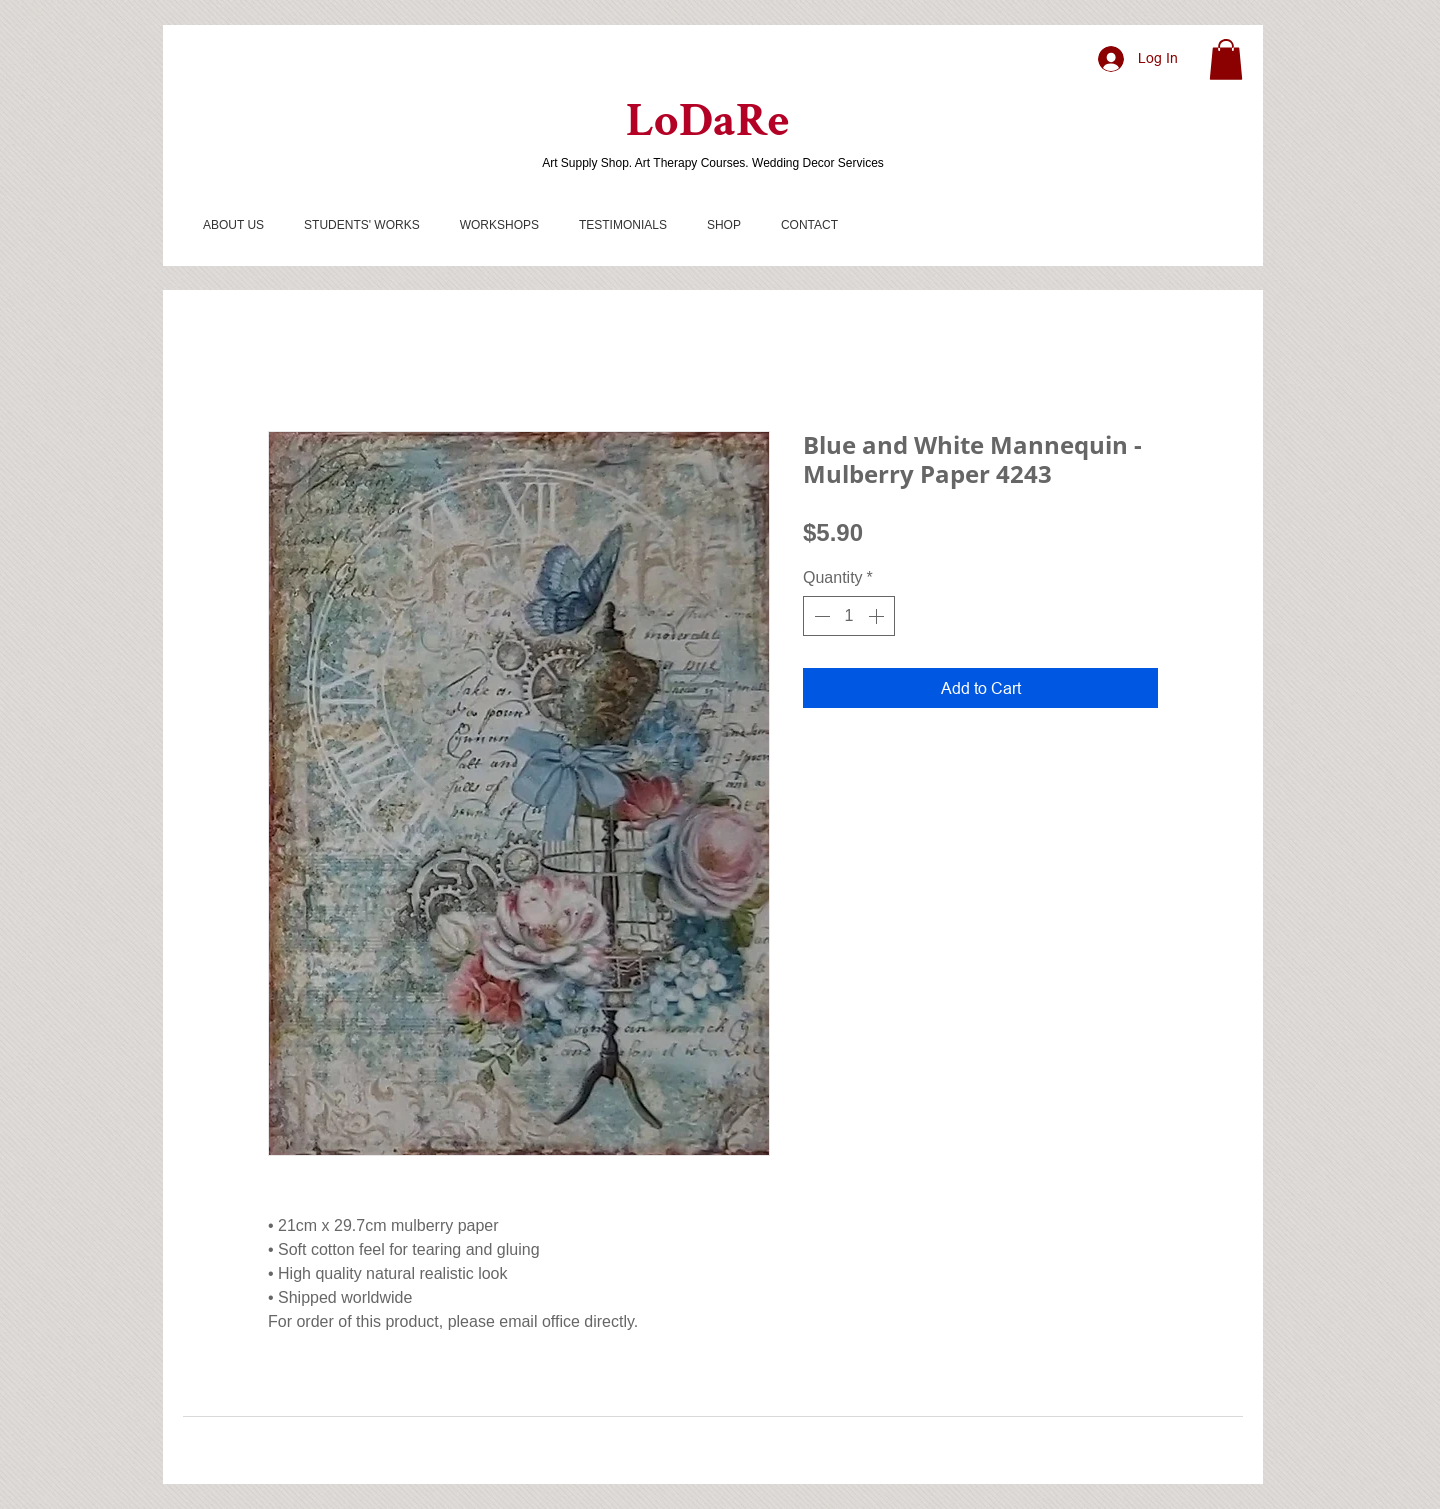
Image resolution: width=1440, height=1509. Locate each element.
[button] (1226, 59)
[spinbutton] (849, 616)
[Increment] (878, 616)
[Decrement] (820, 616)
